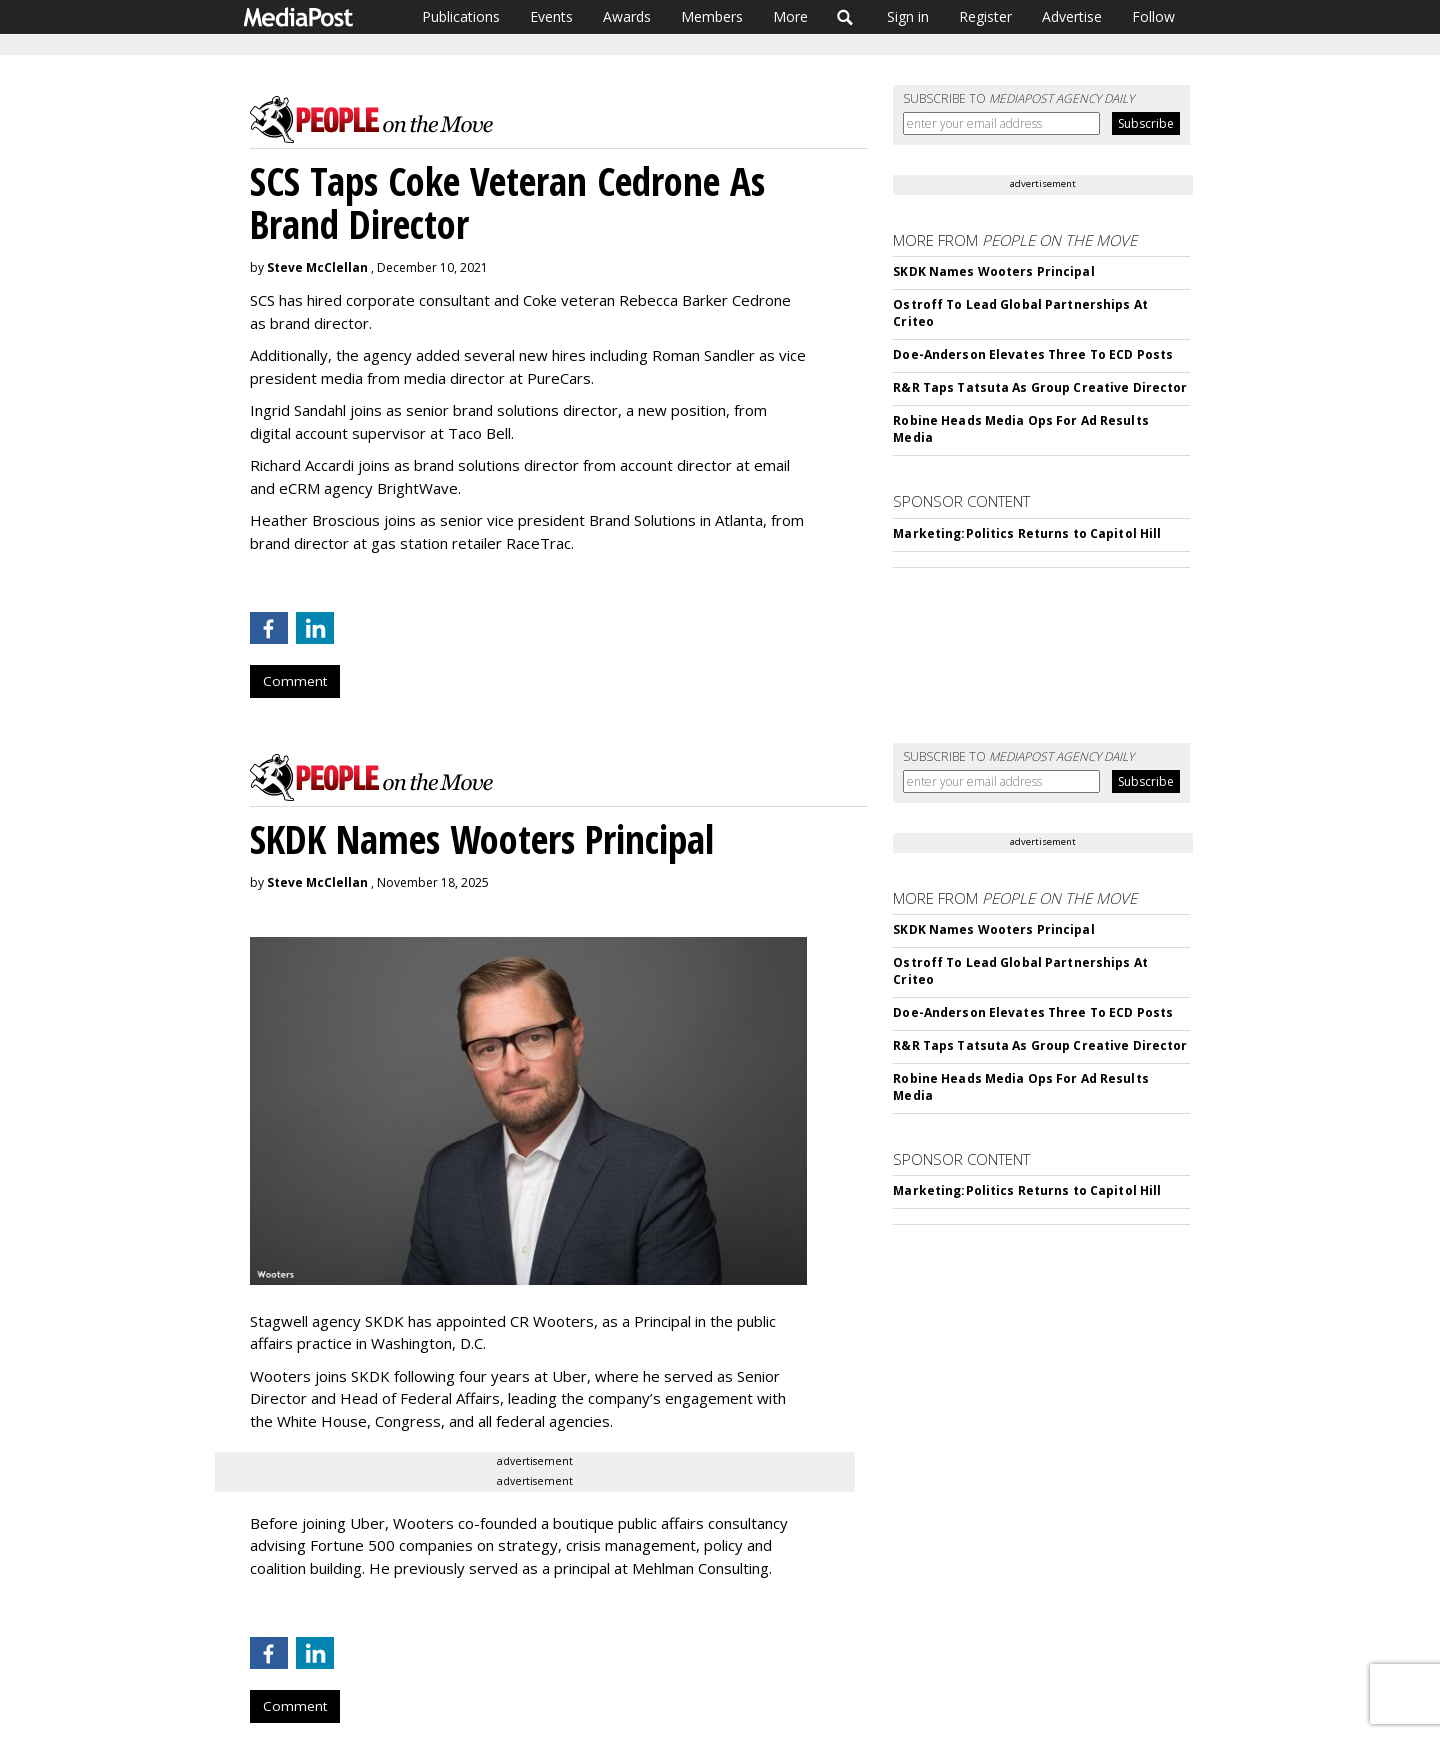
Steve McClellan (317, 267)
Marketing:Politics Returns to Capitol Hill (1027, 533)
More (790, 16)
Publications (461, 16)
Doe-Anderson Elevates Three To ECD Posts (1033, 354)
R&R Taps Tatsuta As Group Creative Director (1040, 387)
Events (551, 16)
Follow (1153, 16)
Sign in (908, 16)
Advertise (1072, 16)
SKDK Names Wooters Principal (993, 271)
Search (845, 17)
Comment (295, 681)
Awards (627, 16)
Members (712, 16)
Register (985, 16)
